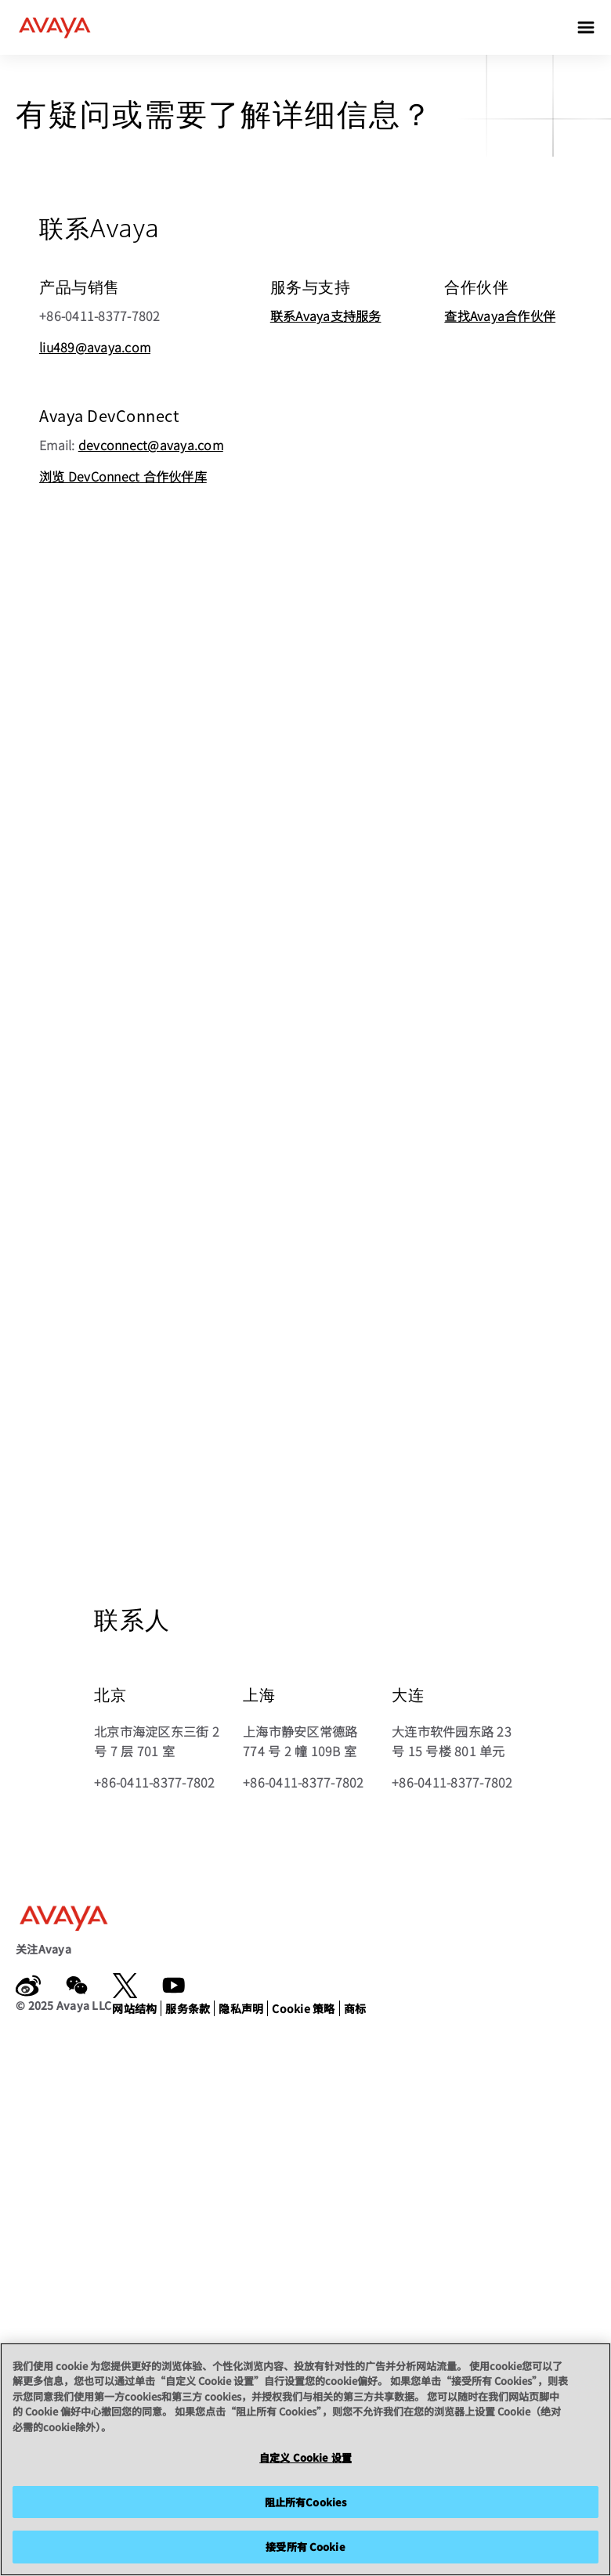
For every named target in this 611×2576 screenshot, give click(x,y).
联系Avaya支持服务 (325, 315)
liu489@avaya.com (94, 346)
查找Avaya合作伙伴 (499, 315)
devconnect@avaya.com (150, 444)
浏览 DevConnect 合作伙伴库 (123, 476)
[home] (55, 27)
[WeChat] (76, 1985)
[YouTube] (173, 1985)
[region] (305, 2459)
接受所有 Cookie (305, 2546)
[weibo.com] (28, 1985)
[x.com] (125, 1985)
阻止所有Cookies (305, 2502)
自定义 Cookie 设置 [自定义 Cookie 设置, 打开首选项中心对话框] (305, 2457)
